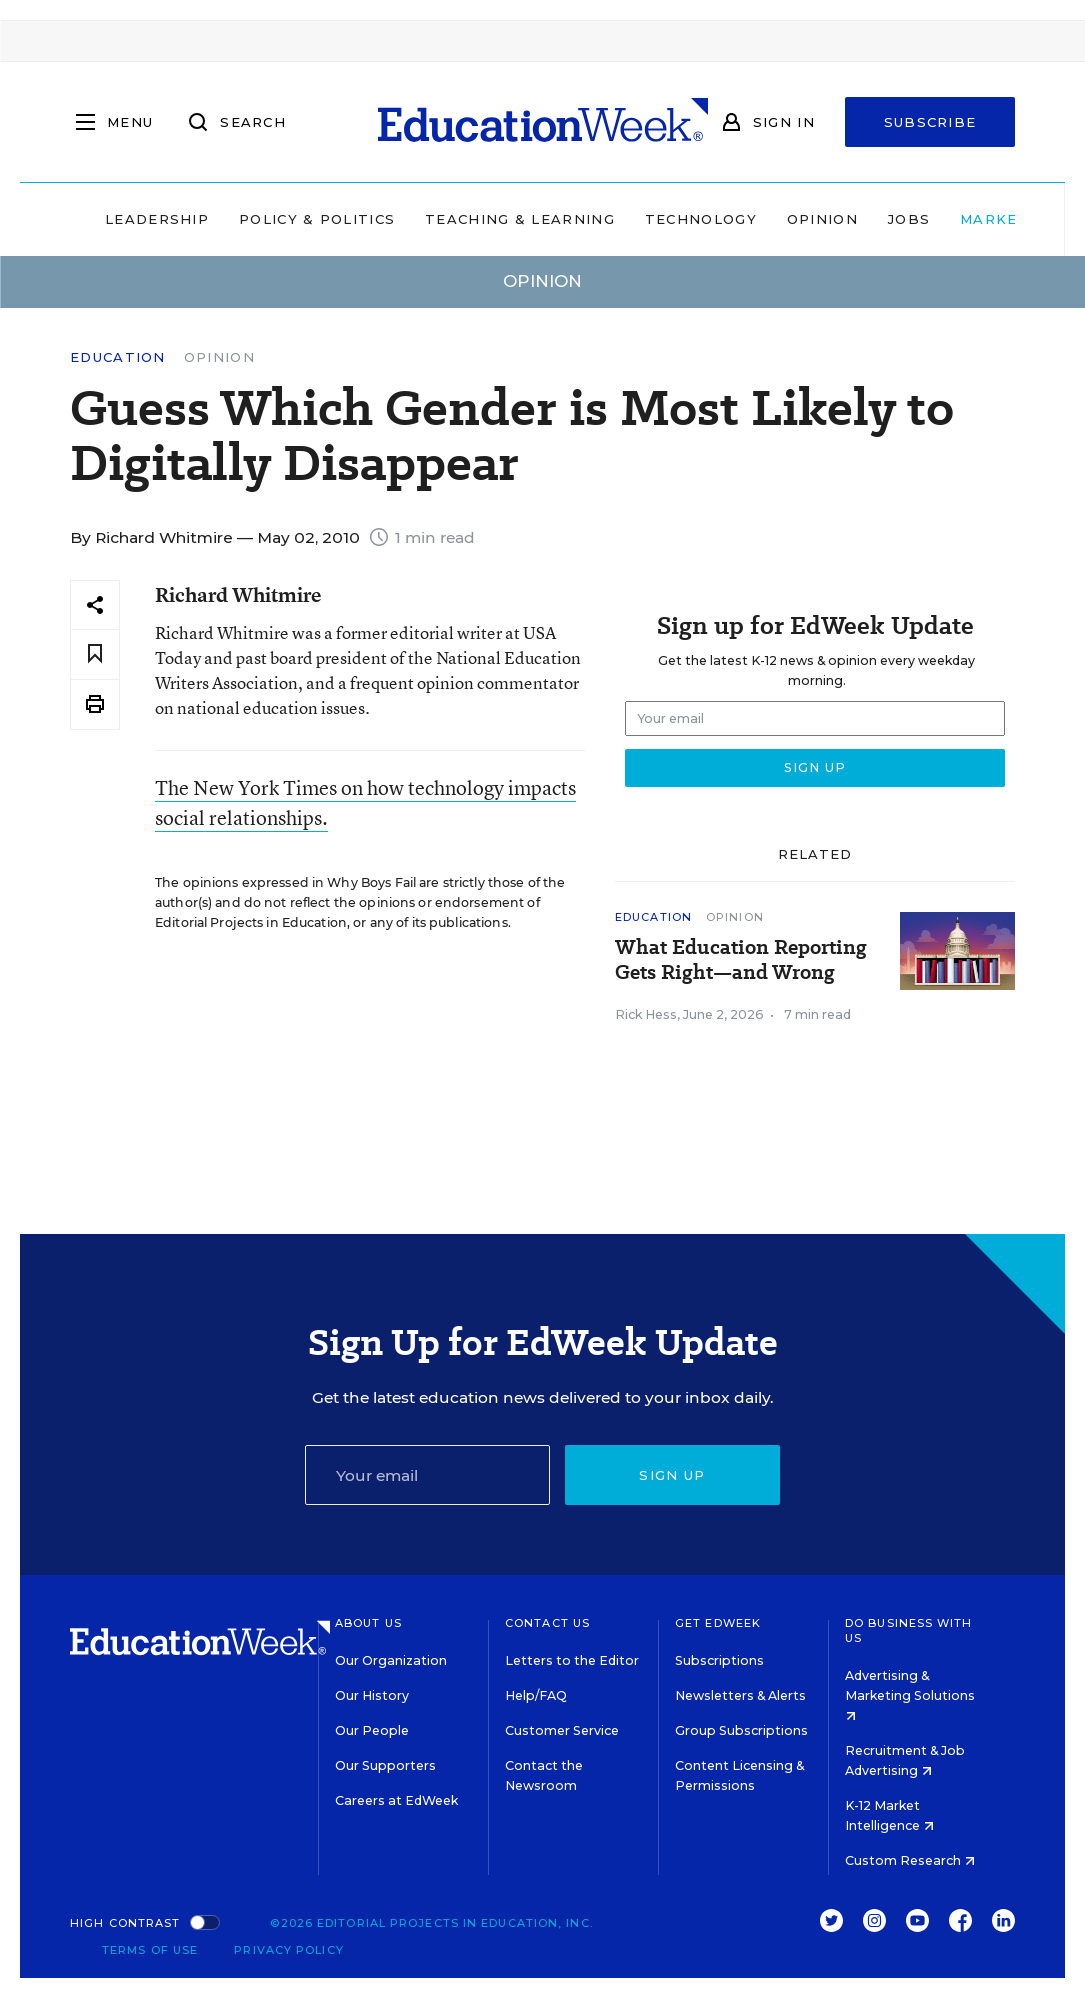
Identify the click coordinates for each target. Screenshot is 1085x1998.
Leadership (97, 219)
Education (118, 357)
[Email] (427, 1475)
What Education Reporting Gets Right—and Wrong (741, 960)
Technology (641, 219)
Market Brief (970, 219)
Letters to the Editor (572, 1660)
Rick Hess (646, 1014)
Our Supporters (385, 1765)
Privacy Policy (288, 1950)
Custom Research (910, 1860)
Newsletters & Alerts (740, 1695)
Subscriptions (719, 1660)
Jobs (849, 219)
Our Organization (391, 1660)
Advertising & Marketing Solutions (910, 1694)
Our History (372, 1695)
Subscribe (930, 122)
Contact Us (547, 1623)
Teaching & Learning (460, 219)
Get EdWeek (718, 1623)
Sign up (672, 1475)
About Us (368, 1623)
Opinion (762, 219)
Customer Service (562, 1730)
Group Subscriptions (741, 1730)
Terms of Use (150, 1950)
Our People (372, 1730)
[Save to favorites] (95, 654)
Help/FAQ (536, 1695)
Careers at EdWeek (396, 1800)
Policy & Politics (257, 219)
